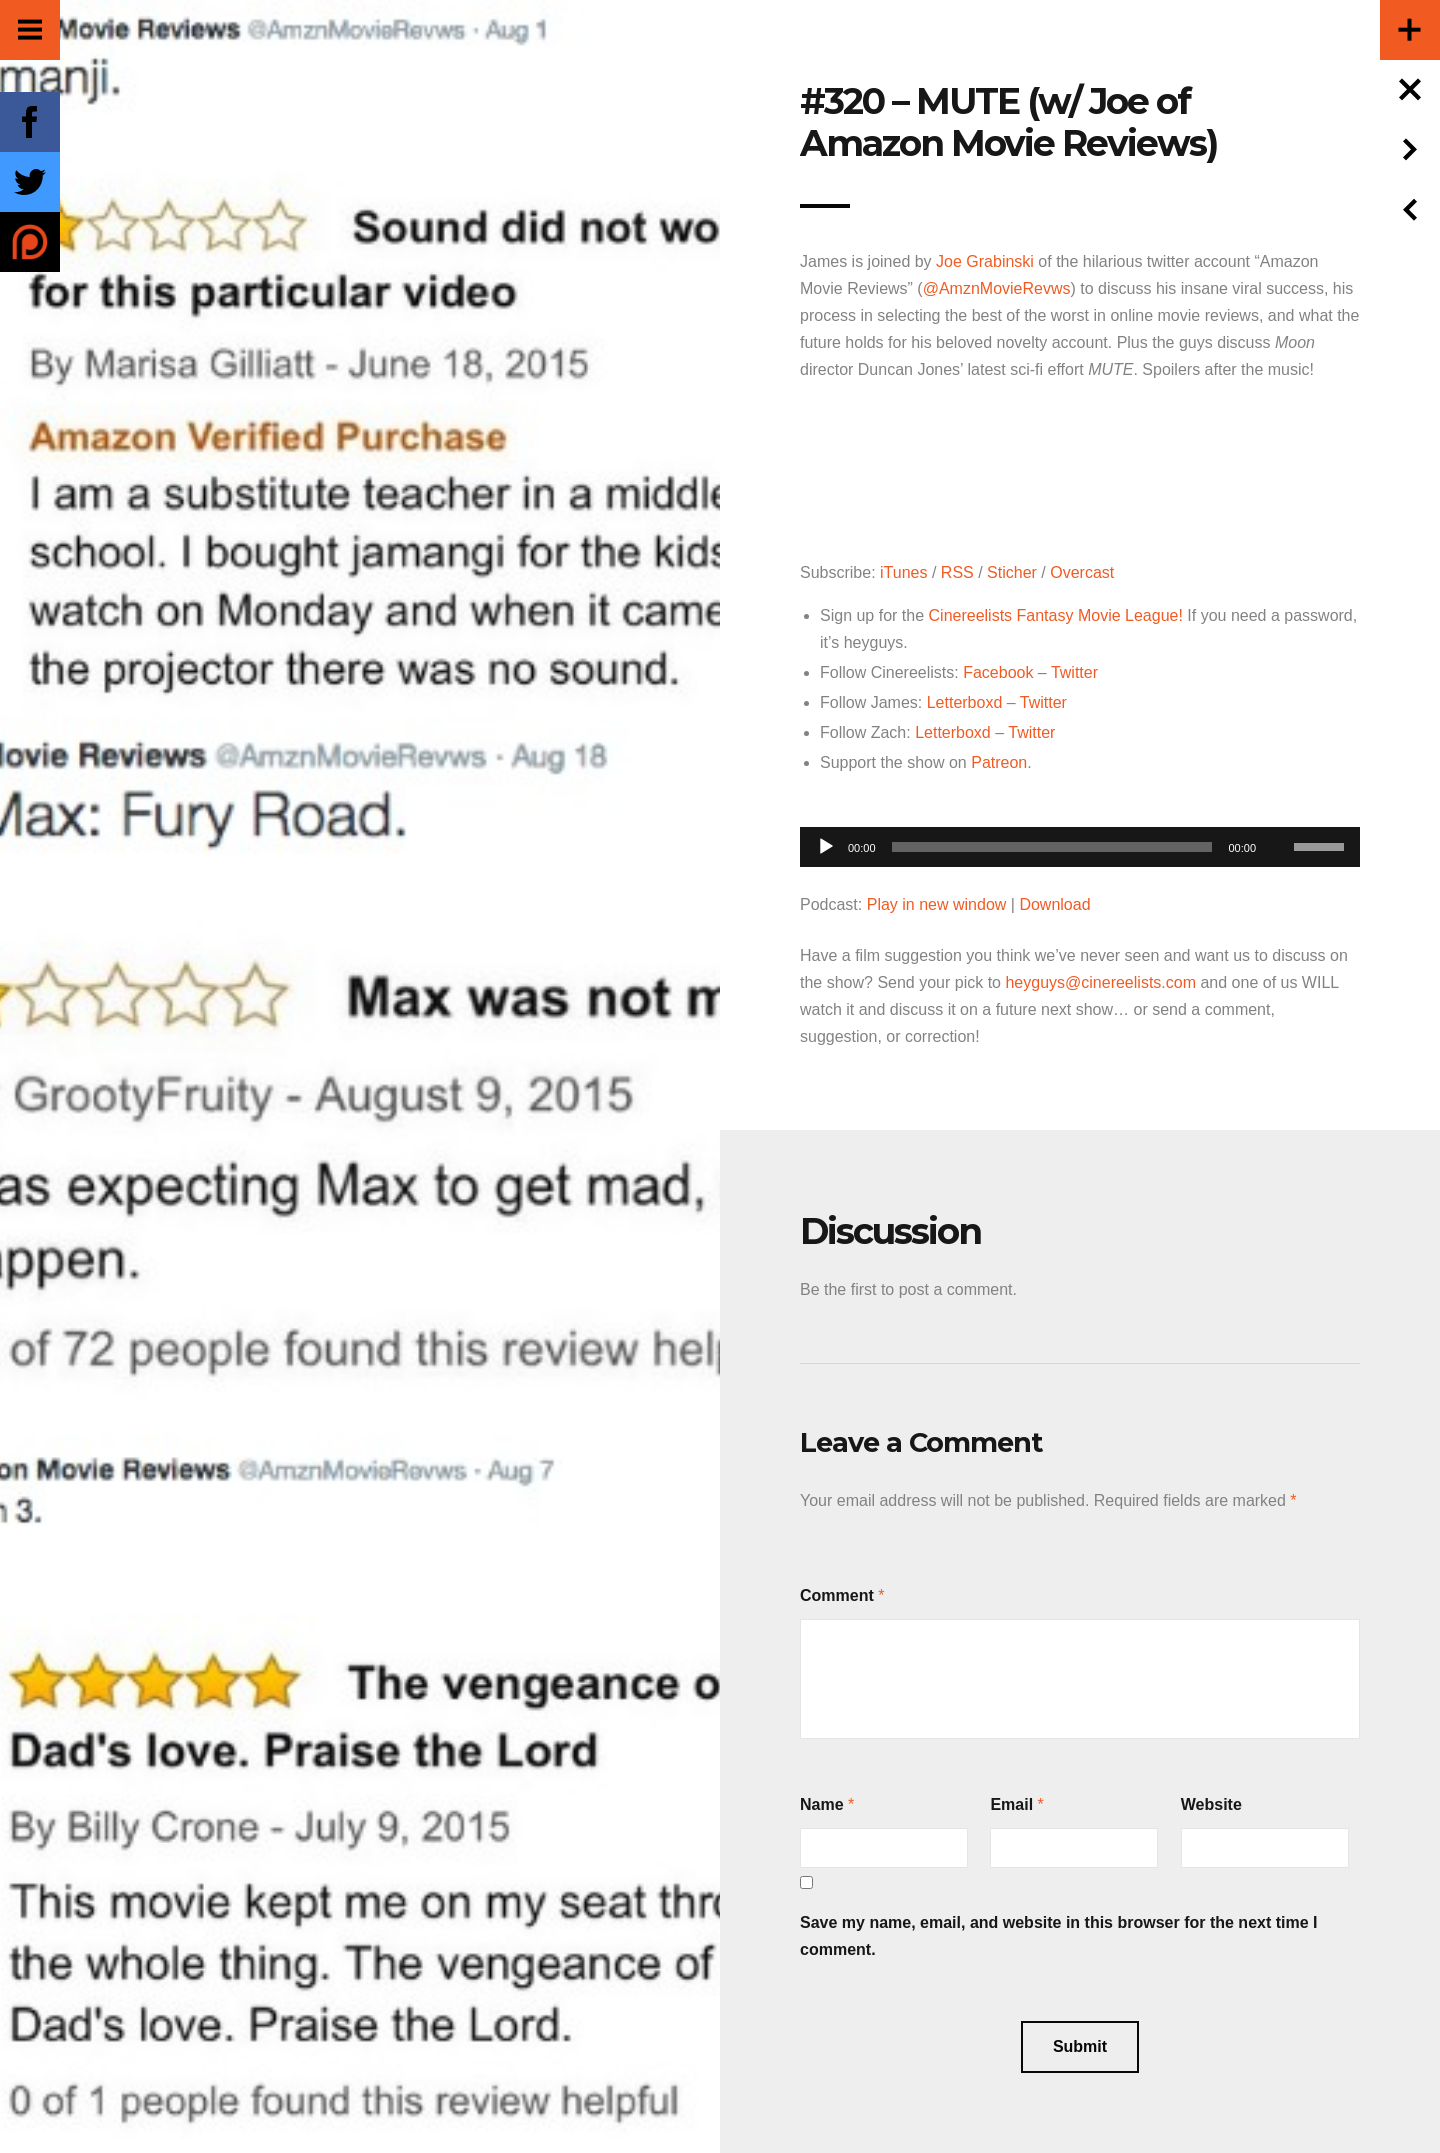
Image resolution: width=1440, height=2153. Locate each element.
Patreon (999, 762)
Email (1011, 1804)
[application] (1080, 841)
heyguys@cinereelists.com (1100, 982)
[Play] (826, 847)
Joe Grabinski (985, 261)
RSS (957, 572)
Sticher (1012, 572)
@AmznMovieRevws (997, 288)
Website (1211, 1804)
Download (1054, 904)
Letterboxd (965, 702)
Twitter (1074, 672)
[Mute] (1278, 816)
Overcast (1082, 572)
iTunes (903, 572)
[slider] (1052, 847)
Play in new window (937, 904)
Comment (837, 1595)
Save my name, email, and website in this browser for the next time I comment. (1059, 1936)
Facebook (998, 672)
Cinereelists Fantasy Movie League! (1056, 615)
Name (822, 1804)
